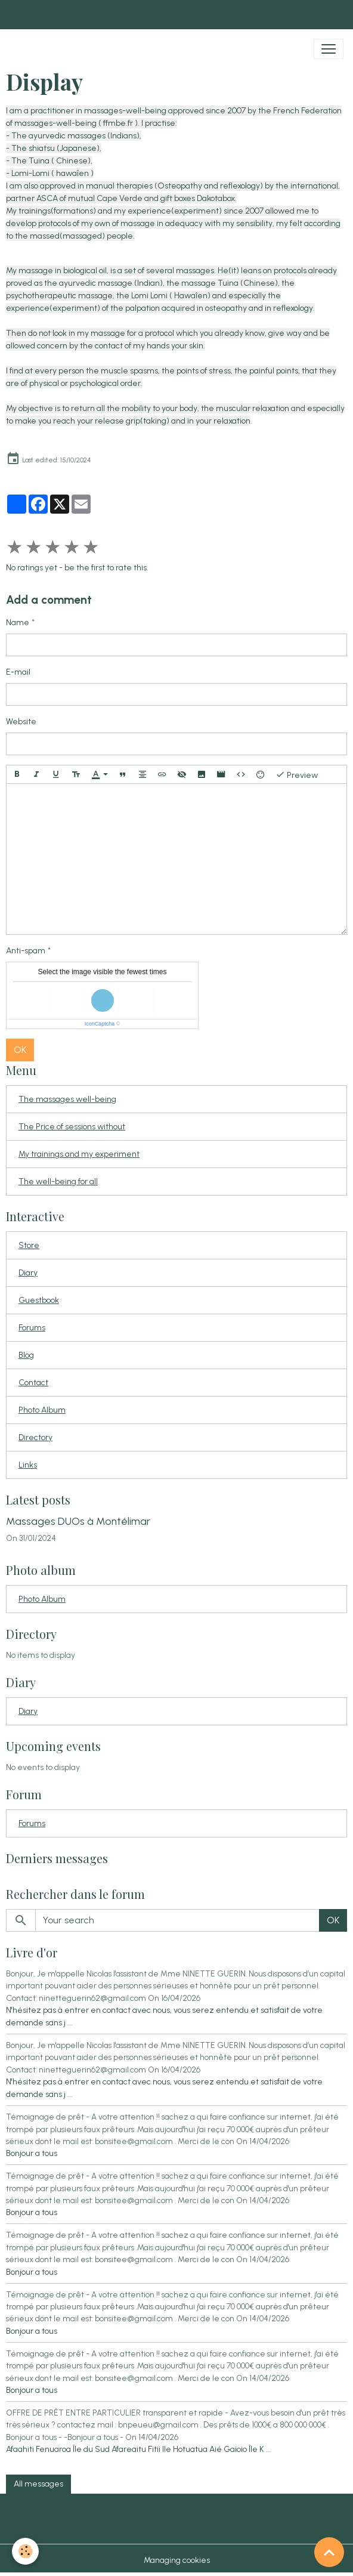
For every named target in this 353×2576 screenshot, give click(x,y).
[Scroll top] (329, 2552)
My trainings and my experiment (79, 1154)
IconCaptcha (100, 1024)
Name (17, 622)
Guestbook (38, 1300)
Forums (31, 1328)
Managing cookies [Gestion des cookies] (177, 2560)
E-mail (18, 672)
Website (21, 721)
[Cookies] (25, 2551)
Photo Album (42, 1410)
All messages (38, 2484)
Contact (33, 1382)
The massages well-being (67, 1099)
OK (20, 1049)
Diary (28, 1273)
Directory (35, 1437)
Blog (26, 1355)
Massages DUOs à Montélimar (78, 1521)
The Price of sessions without (71, 1127)
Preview (296, 774)
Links (27, 1465)
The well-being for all (58, 1181)
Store (28, 1245)
